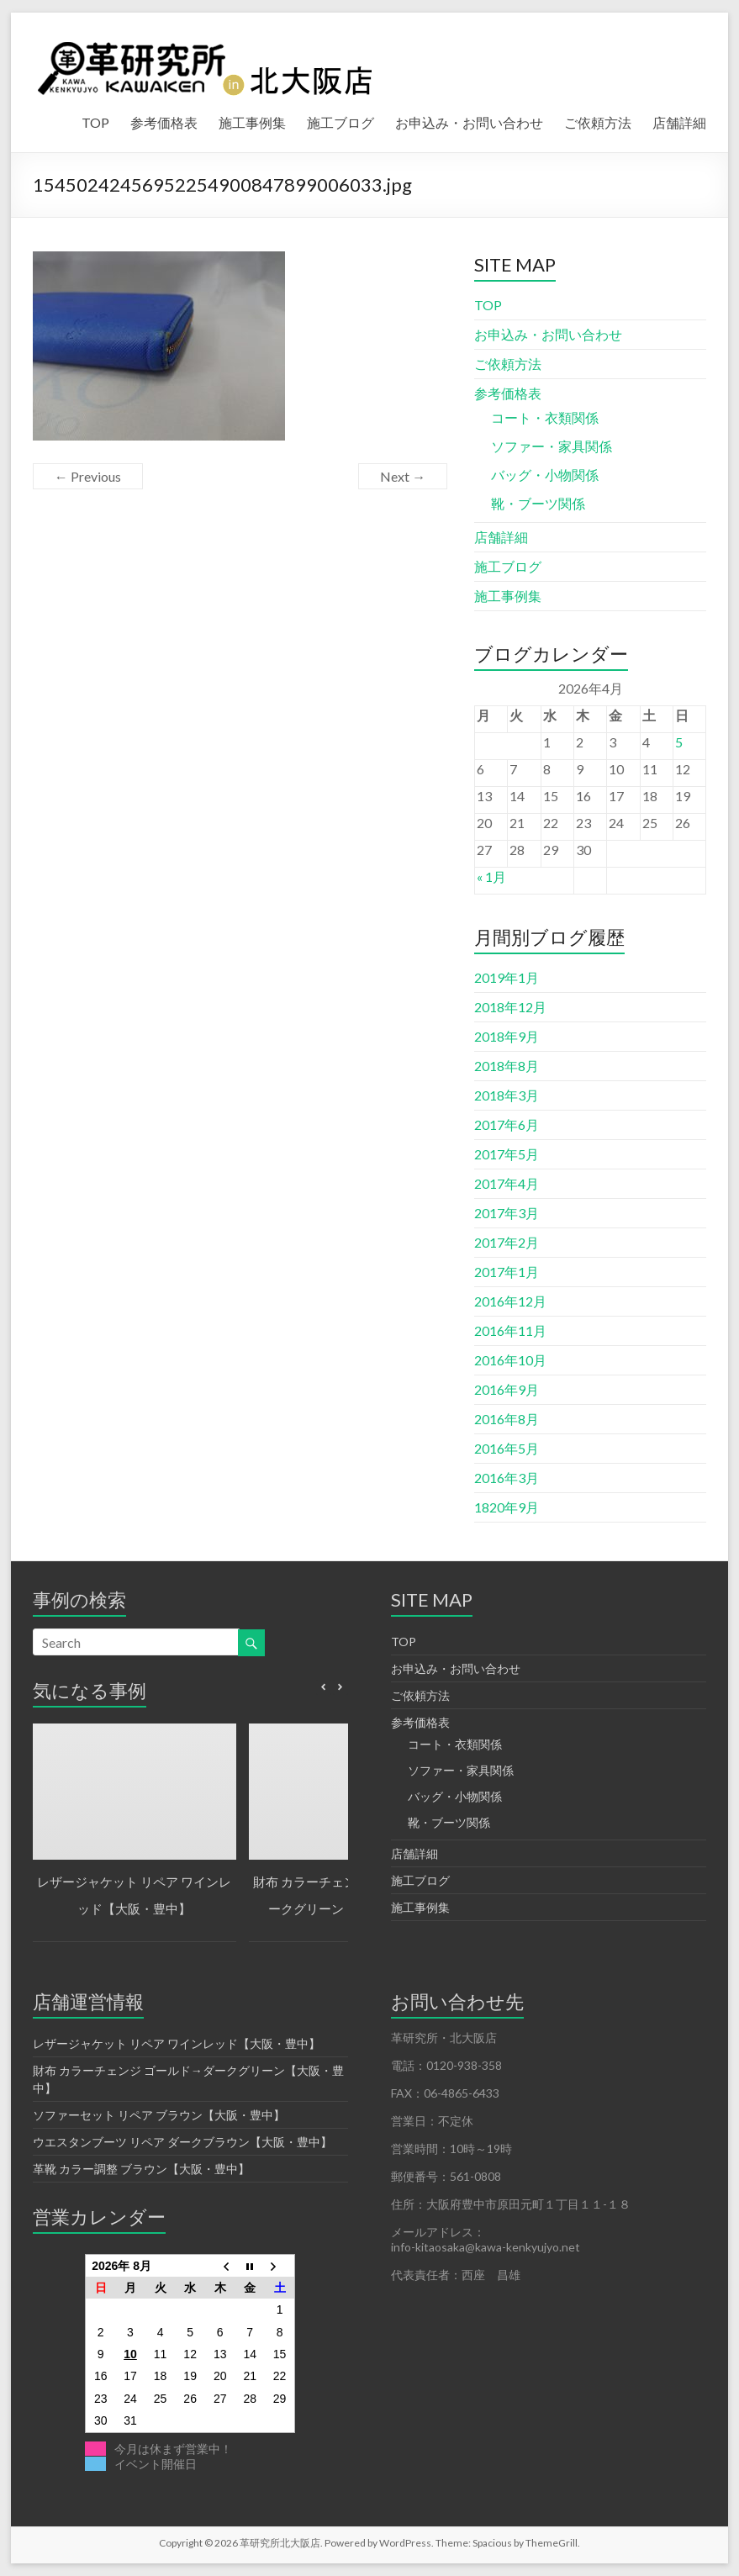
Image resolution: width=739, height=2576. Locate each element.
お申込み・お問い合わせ (469, 122)
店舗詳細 (679, 122)
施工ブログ (340, 122)
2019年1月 (506, 977)
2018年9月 (506, 1036)
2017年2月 (506, 1242)
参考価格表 (164, 122)
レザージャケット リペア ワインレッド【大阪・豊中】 (176, 2043)
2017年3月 (506, 1213)
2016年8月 (506, 1419)
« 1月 (491, 876)
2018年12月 (510, 1007)
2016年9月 (506, 1389)
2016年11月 (510, 1330)
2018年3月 (506, 1095)
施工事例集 (252, 122)
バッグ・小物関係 (545, 475)
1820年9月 (506, 1507)
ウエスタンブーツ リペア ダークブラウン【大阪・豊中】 (182, 2142)
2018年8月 (506, 1066)
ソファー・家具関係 (551, 446)
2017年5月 (506, 1154)
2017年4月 (506, 1183)
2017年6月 (506, 1124)
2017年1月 (506, 1272)
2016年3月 (506, 1478)
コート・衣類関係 (545, 417)
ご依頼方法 (597, 122)
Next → (402, 476)
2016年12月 (510, 1301)
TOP (95, 122)
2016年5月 (506, 1448)
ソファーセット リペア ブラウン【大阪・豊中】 (159, 2115)
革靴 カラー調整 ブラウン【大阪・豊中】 (141, 2169)
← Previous (88, 476)
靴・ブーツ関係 (538, 503)
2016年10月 (510, 1360)
